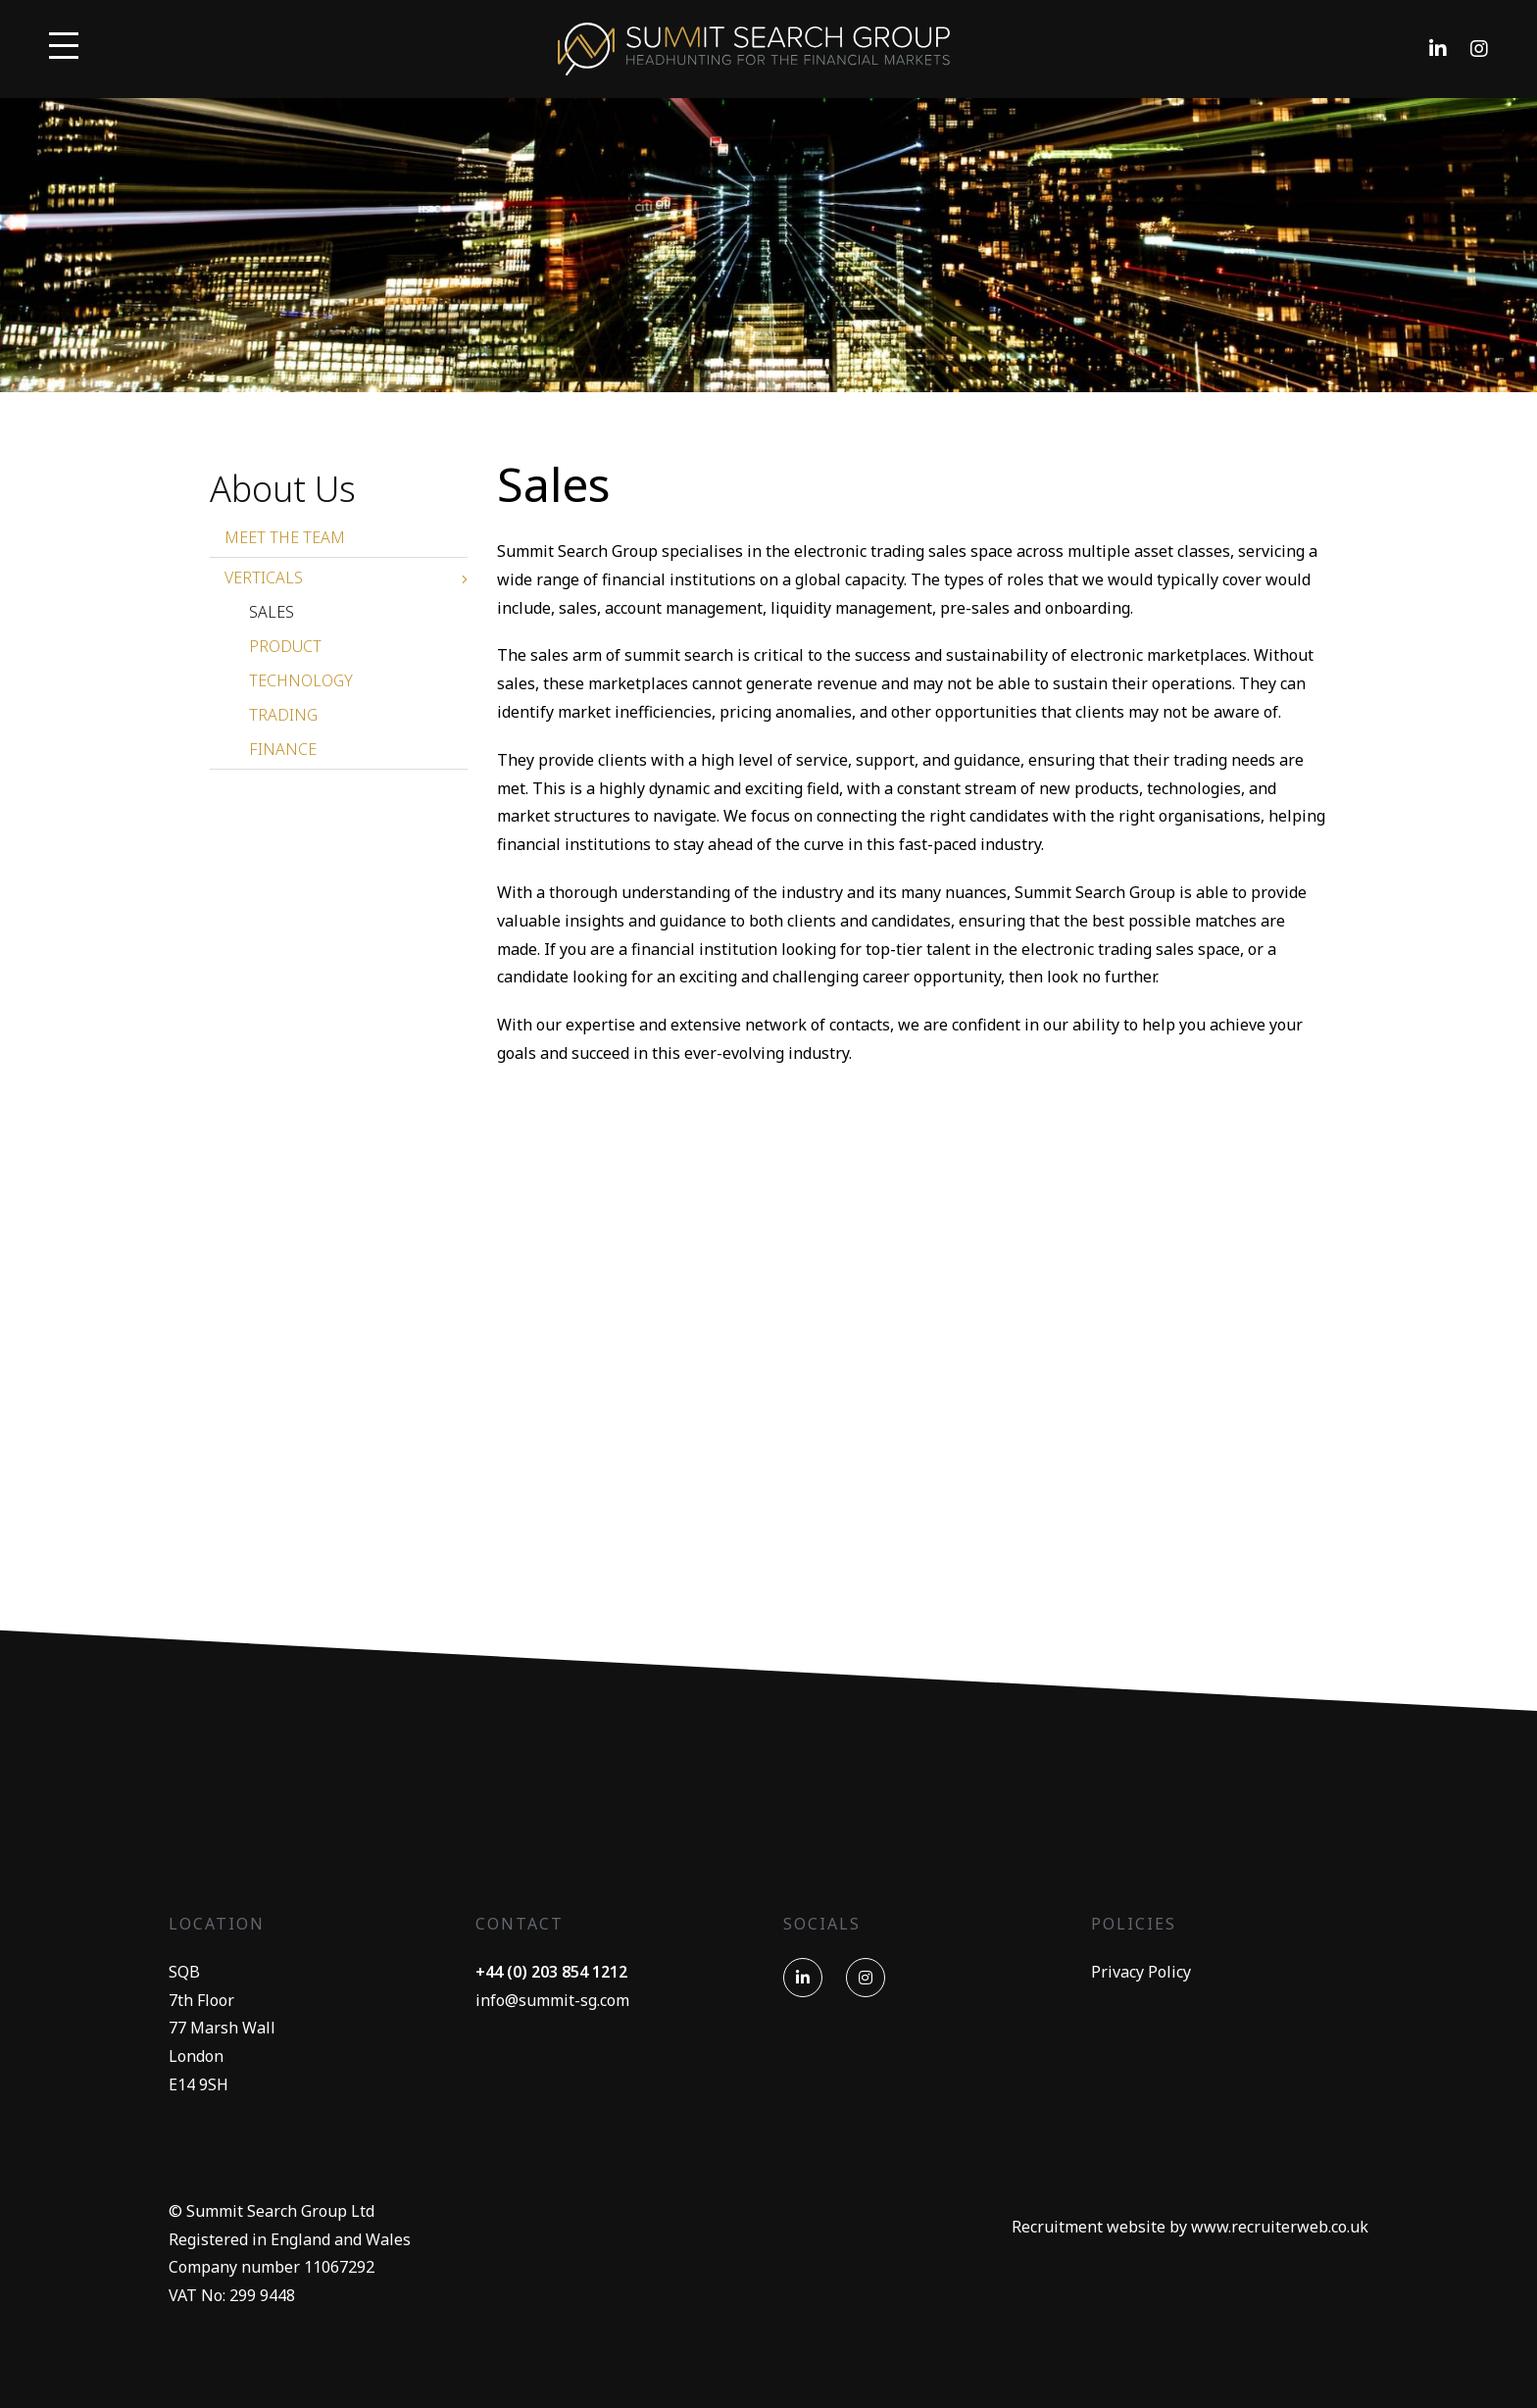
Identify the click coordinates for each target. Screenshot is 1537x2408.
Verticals (263, 577)
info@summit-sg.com (552, 2000)
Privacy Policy (1141, 1971)
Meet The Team (284, 537)
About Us (283, 489)
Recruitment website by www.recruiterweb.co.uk (1190, 2226)
